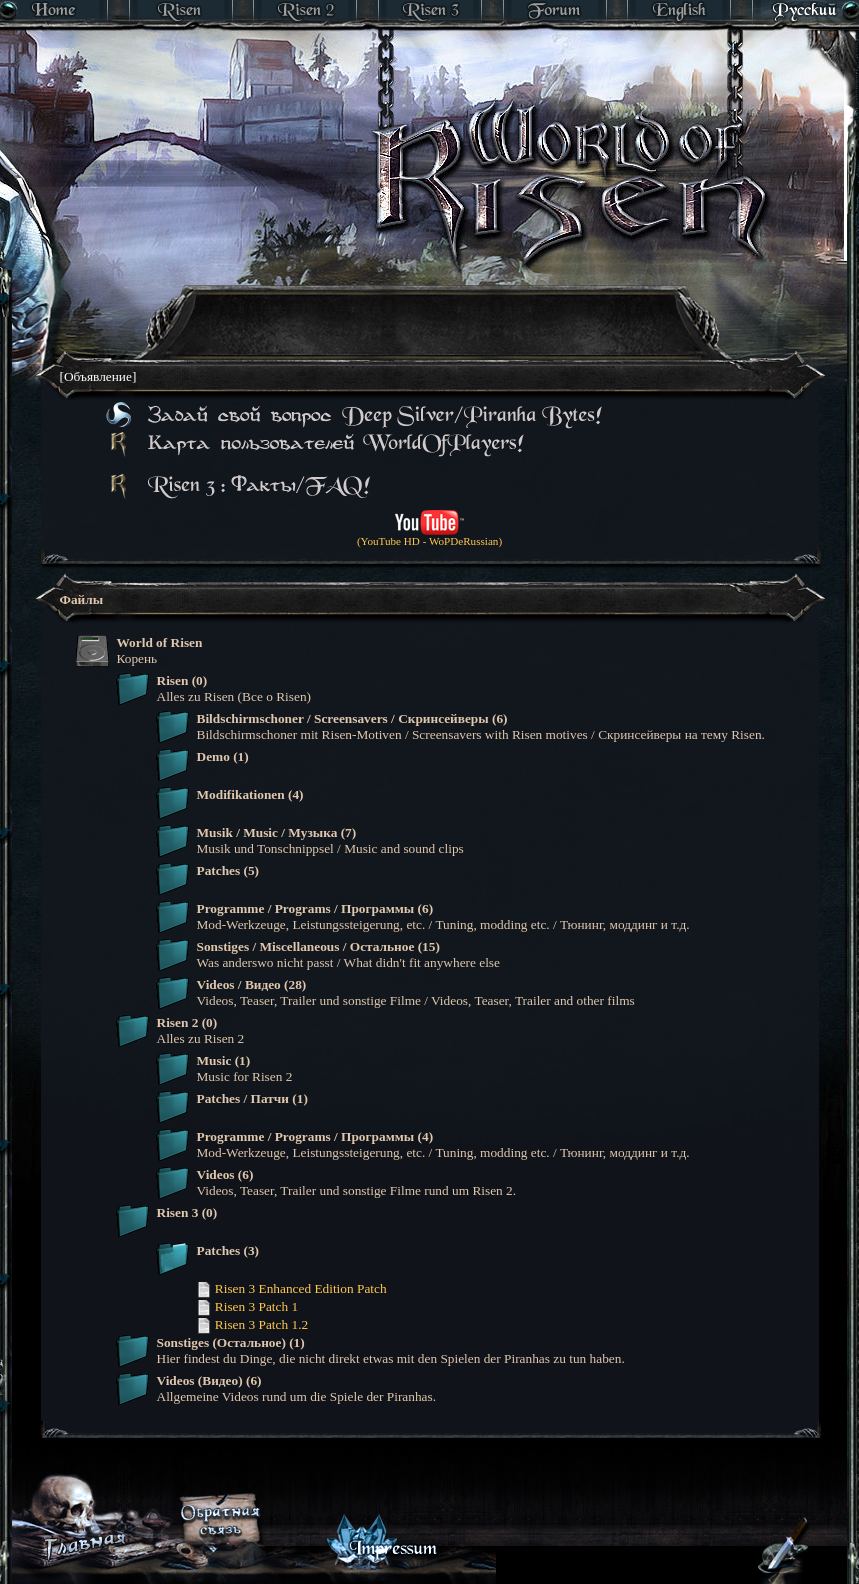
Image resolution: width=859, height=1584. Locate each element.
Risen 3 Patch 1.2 (252, 1324)
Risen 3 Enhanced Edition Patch (291, 1288)
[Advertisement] (376, 405)
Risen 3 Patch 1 (247, 1306)
